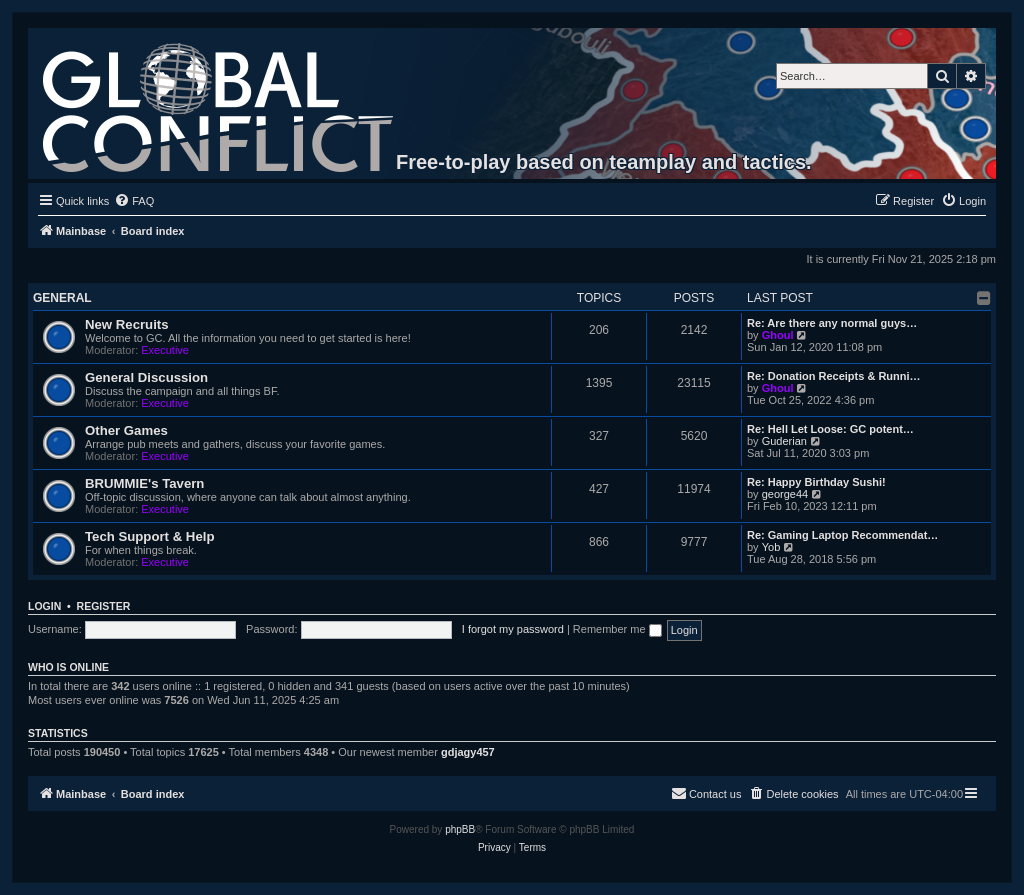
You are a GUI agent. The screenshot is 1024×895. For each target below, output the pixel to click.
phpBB (460, 829)
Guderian (784, 441)
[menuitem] (134, 201)
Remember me (617, 629)
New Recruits (127, 324)
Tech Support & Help (149, 536)
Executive (165, 350)
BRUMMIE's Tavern (144, 483)
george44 (785, 494)
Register (104, 606)
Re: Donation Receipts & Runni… (834, 376)
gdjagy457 (468, 752)
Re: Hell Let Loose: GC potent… (830, 429)
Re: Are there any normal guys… (832, 323)
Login (44, 606)
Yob (771, 547)
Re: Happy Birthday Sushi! (816, 482)
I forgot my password (513, 629)
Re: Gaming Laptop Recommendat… (842, 535)
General (62, 298)
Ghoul (778, 335)
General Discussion (146, 377)
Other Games (126, 430)
